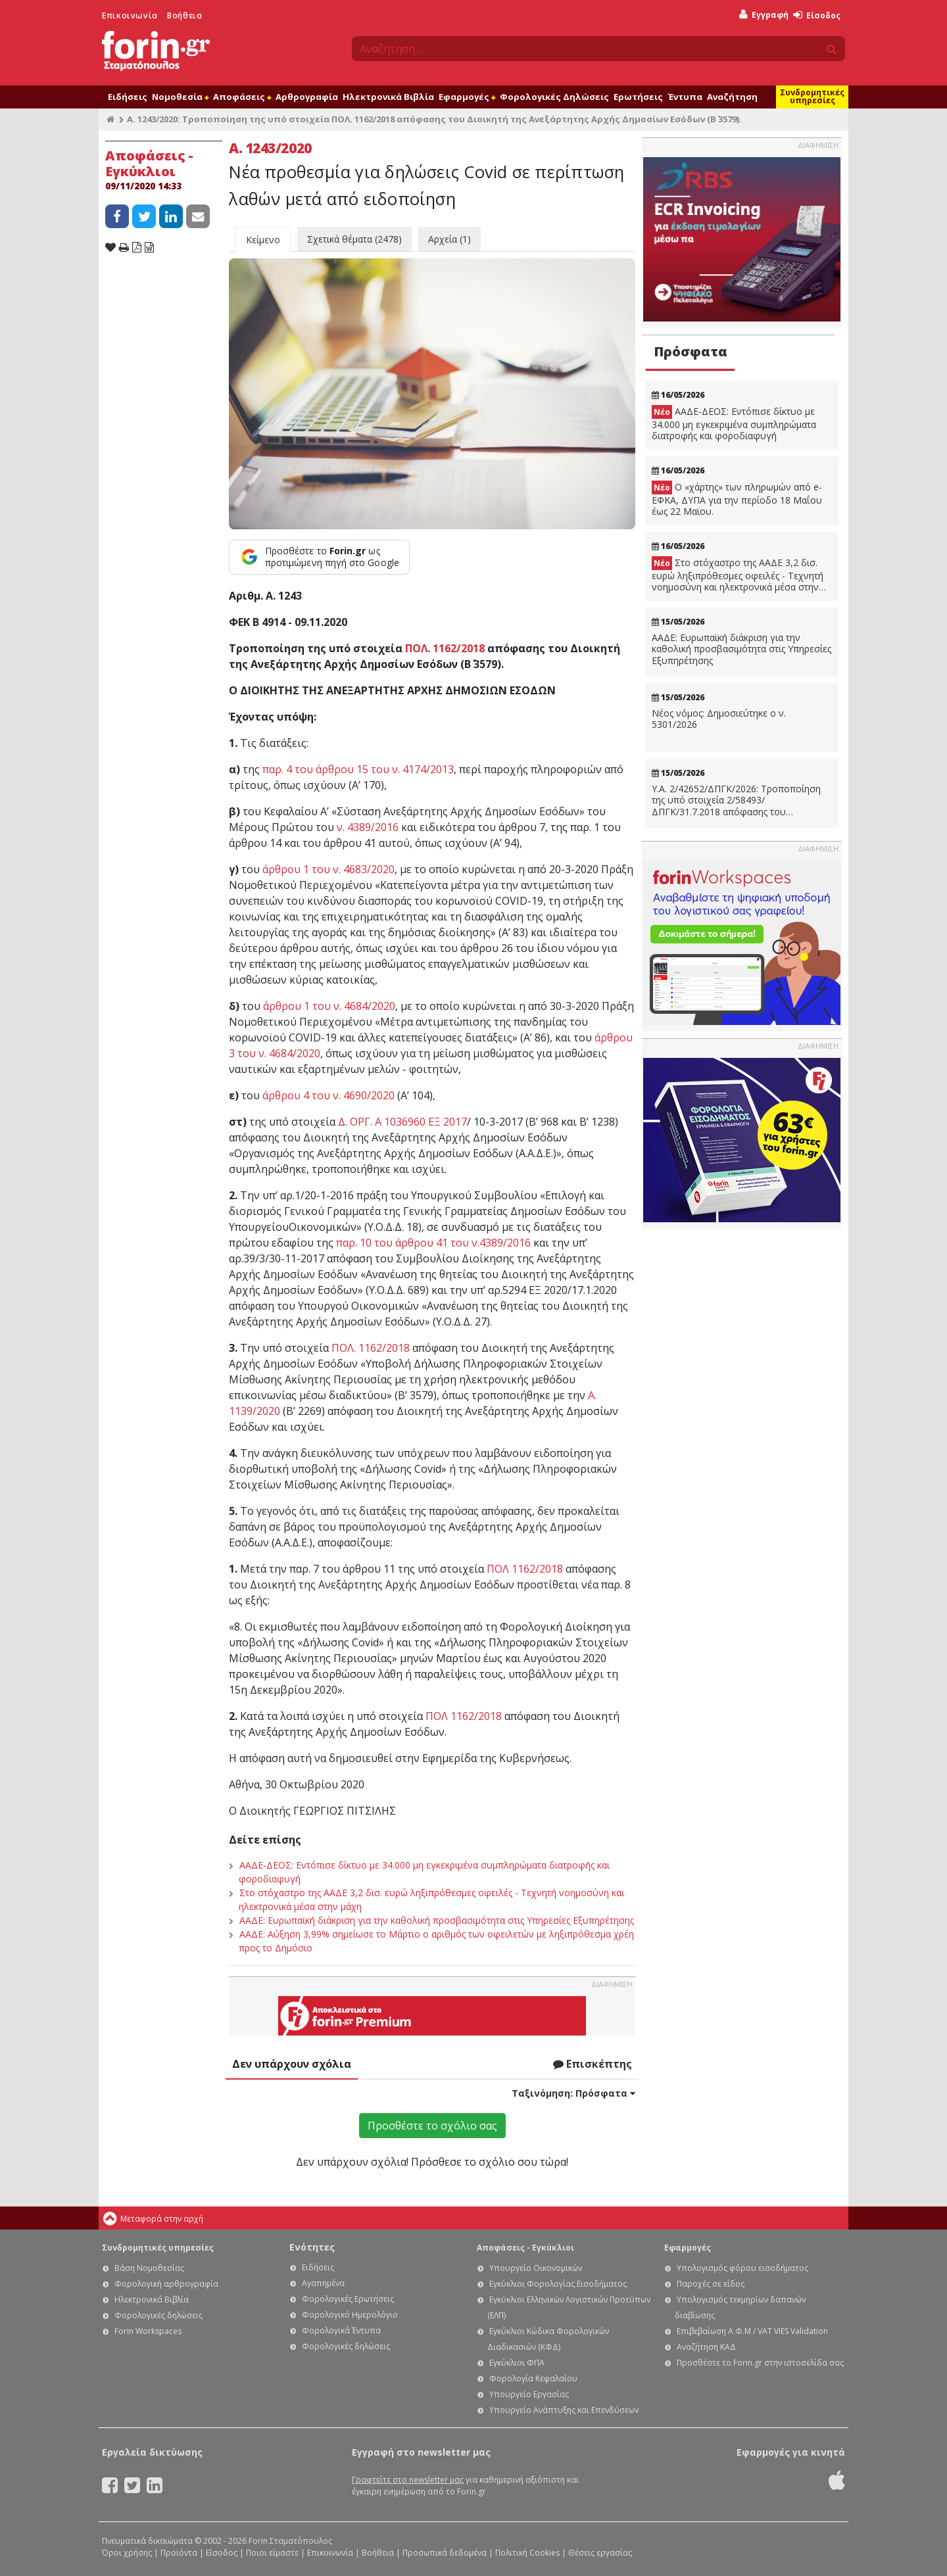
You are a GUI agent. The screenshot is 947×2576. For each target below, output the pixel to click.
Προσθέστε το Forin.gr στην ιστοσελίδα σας (760, 2362)
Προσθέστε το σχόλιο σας (432, 2125)
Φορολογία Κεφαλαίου (533, 2378)
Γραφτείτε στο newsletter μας (408, 2479)
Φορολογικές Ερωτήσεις (348, 2298)
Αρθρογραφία (307, 97)
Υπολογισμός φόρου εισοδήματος (742, 2268)
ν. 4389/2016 (368, 827)
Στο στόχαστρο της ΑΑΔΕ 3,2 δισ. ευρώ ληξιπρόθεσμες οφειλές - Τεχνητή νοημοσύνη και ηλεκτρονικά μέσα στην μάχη (737, 574)
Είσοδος (816, 15)
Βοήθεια (184, 15)
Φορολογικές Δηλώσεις (554, 97)
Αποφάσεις (242, 97)
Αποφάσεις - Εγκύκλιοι (525, 2247)
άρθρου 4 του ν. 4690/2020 (328, 1095)
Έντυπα (685, 97)
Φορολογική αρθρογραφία (166, 2283)
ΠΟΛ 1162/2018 (525, 1569)
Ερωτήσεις (638, 97)
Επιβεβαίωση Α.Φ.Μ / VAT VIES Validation (752, 2331)
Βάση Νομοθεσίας (149, 2268)
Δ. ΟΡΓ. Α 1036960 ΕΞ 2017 (402, 1121)
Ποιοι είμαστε (272, 2552)
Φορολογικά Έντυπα (341, 2330)
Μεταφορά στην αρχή (161, 2218)
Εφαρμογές (467, 97)
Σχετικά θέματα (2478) (354, 239)
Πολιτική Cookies (527, 2552)
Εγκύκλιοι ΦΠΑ (517, 2362)
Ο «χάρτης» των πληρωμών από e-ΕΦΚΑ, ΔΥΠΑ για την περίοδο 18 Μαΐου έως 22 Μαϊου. (737, 499)
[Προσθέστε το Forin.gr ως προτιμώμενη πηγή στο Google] (319, 557)
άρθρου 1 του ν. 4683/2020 (328, 869)
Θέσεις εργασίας (600, 2552)
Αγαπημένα (323, 2283)
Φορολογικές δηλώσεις (158, 2315)
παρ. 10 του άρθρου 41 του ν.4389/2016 (433, 1242)
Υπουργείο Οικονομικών (535, 2268)
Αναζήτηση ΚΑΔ (706, 2346)
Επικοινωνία (130, 15)
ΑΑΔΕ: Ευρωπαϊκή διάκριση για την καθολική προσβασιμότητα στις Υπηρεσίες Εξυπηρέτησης (436, 1920)
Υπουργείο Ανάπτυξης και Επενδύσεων (564, 2410)
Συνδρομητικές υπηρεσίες (812, 96)
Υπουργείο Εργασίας (529, 2394)
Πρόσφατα (690, 351)
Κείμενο (263, 239)
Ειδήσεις (127, 97)
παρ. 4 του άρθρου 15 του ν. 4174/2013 (358, 769)
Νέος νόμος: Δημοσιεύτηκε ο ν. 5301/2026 (719, 718)
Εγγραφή (764, 14)
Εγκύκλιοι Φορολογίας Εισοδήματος (558, 2283)
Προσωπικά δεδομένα (444, 2552)
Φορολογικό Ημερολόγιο (350, 2314)
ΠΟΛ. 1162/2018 (445, 648)
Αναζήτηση (732, 97)
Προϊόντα (178, 2552)
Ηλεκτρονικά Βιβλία (388, 97)
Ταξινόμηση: (573, 2093)
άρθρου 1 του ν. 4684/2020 (329, 1006)
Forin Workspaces (148, 2331)
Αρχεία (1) (449, 239)
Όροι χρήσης (127, 2552)
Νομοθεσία (180, 97)
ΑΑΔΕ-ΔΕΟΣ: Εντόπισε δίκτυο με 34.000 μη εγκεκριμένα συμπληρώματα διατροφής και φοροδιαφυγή (734, 423)
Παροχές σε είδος (710, 2283)
